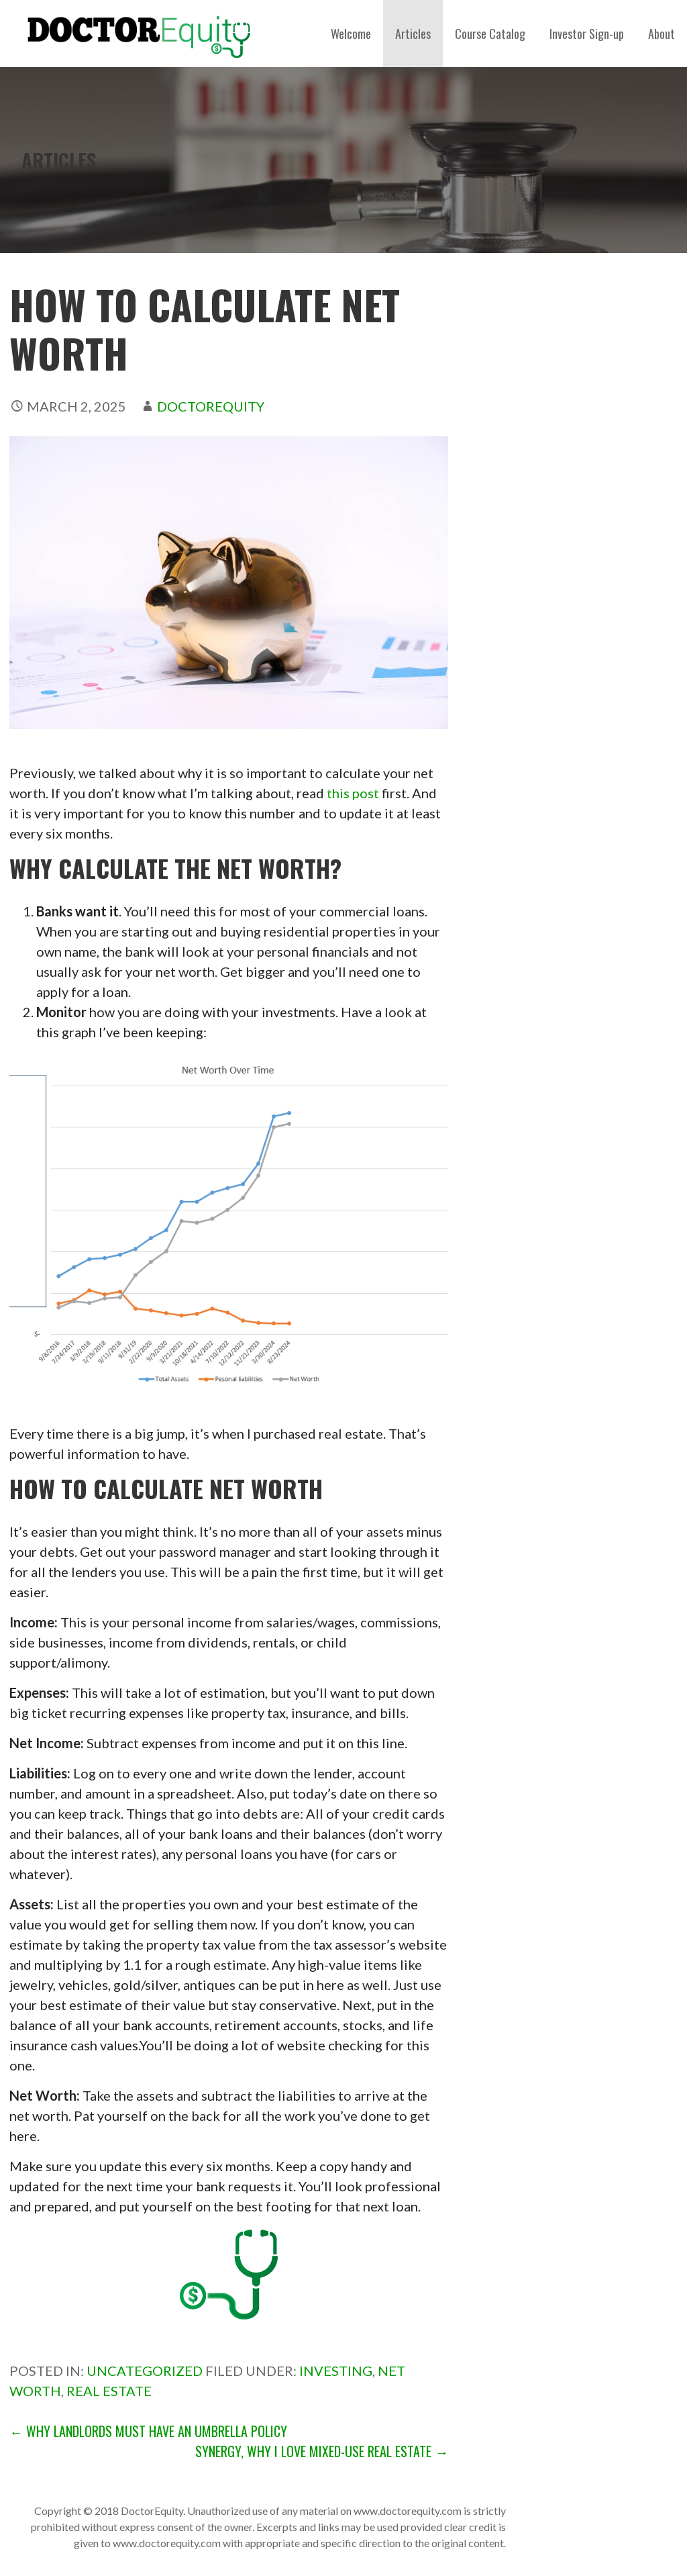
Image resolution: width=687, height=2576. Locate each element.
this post (354, 793)
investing (335, 2371)
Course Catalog (490, 33)
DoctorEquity (210, 406)
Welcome (351, 33)
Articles (413, 33)
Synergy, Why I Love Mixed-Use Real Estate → (321, 2451)
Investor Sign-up (586, 33)
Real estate (109, 2391)
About (661, 33)
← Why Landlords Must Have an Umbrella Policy (148, 2431)
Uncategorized (145, 2371)
